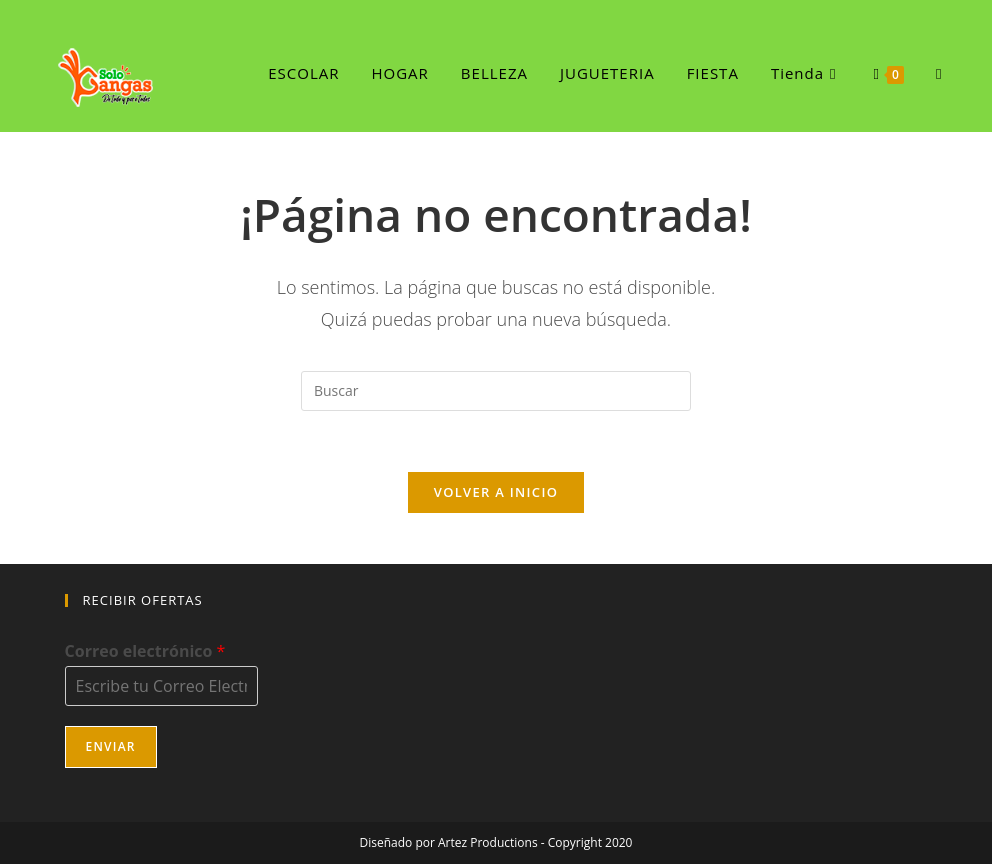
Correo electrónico (145, 651)
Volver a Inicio (496, 492)
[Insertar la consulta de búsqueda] (496, 391)
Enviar (111, 746)
